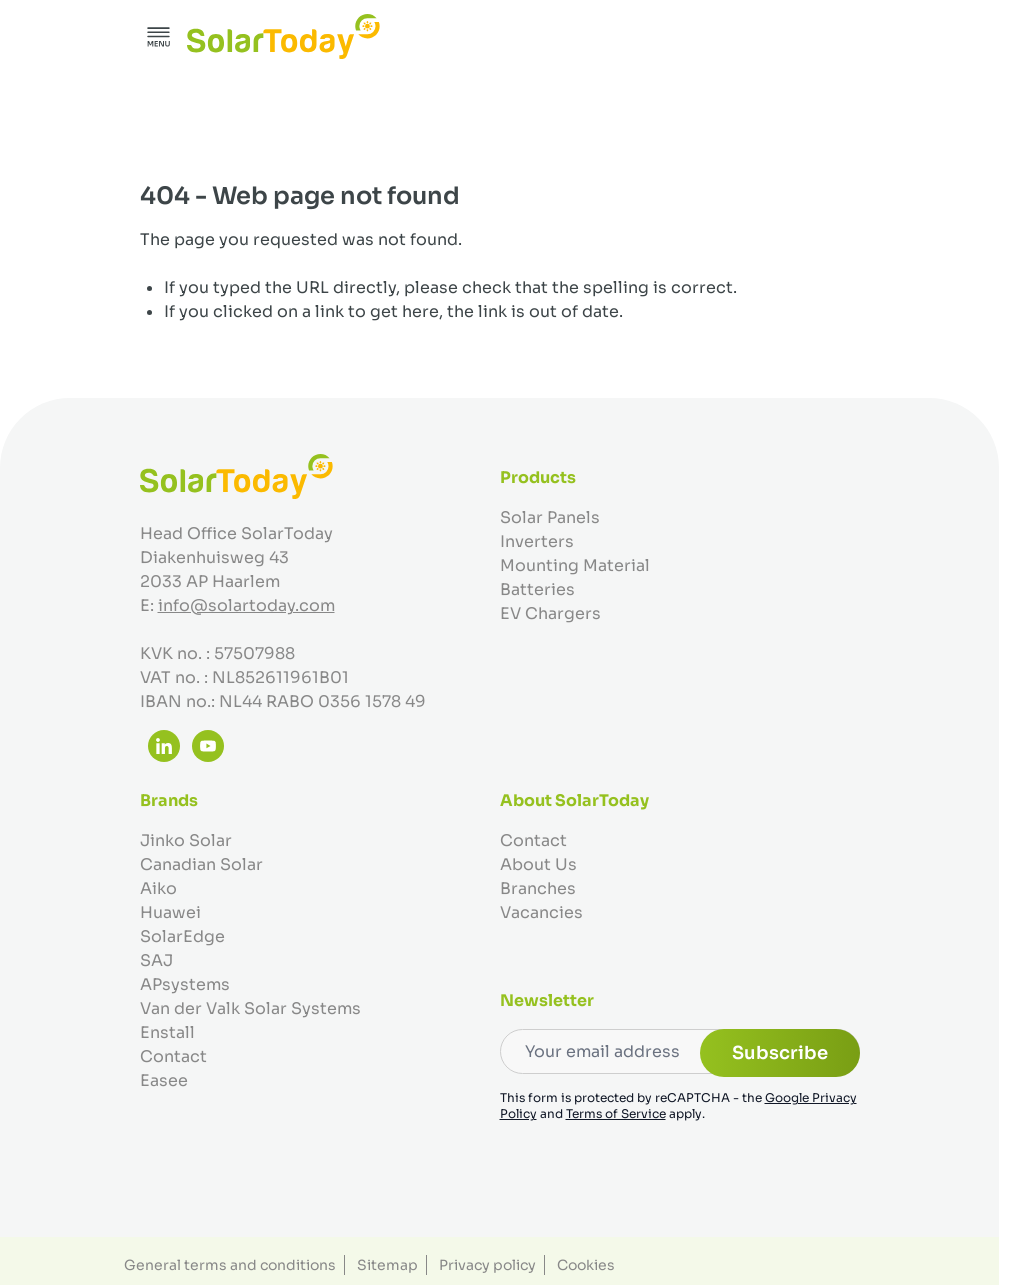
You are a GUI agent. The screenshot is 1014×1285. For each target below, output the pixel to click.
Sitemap (387, 1265)
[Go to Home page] (283, 36)
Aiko (158, 888)
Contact (173, 1056)
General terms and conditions (230, 1265)
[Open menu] (159, 37)
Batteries (537, 589)
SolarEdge (182, 936)
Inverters (537, 541)
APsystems (185, 984)
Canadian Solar (201, 864)
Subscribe (780, 1053)
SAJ (156, 960)
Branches (538, 888)
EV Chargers (550, 613)
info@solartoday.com (246, 605)
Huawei (170, 912)
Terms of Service (616, 1113)
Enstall (167, 1032)
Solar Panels (550, 517)
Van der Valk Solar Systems (250, 1008)
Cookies (586, 1265)
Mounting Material (575, 565)
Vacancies (541, 912)
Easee (164, 1080)
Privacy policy (487, 1265)
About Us (538, 864)
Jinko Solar (186, 840)
